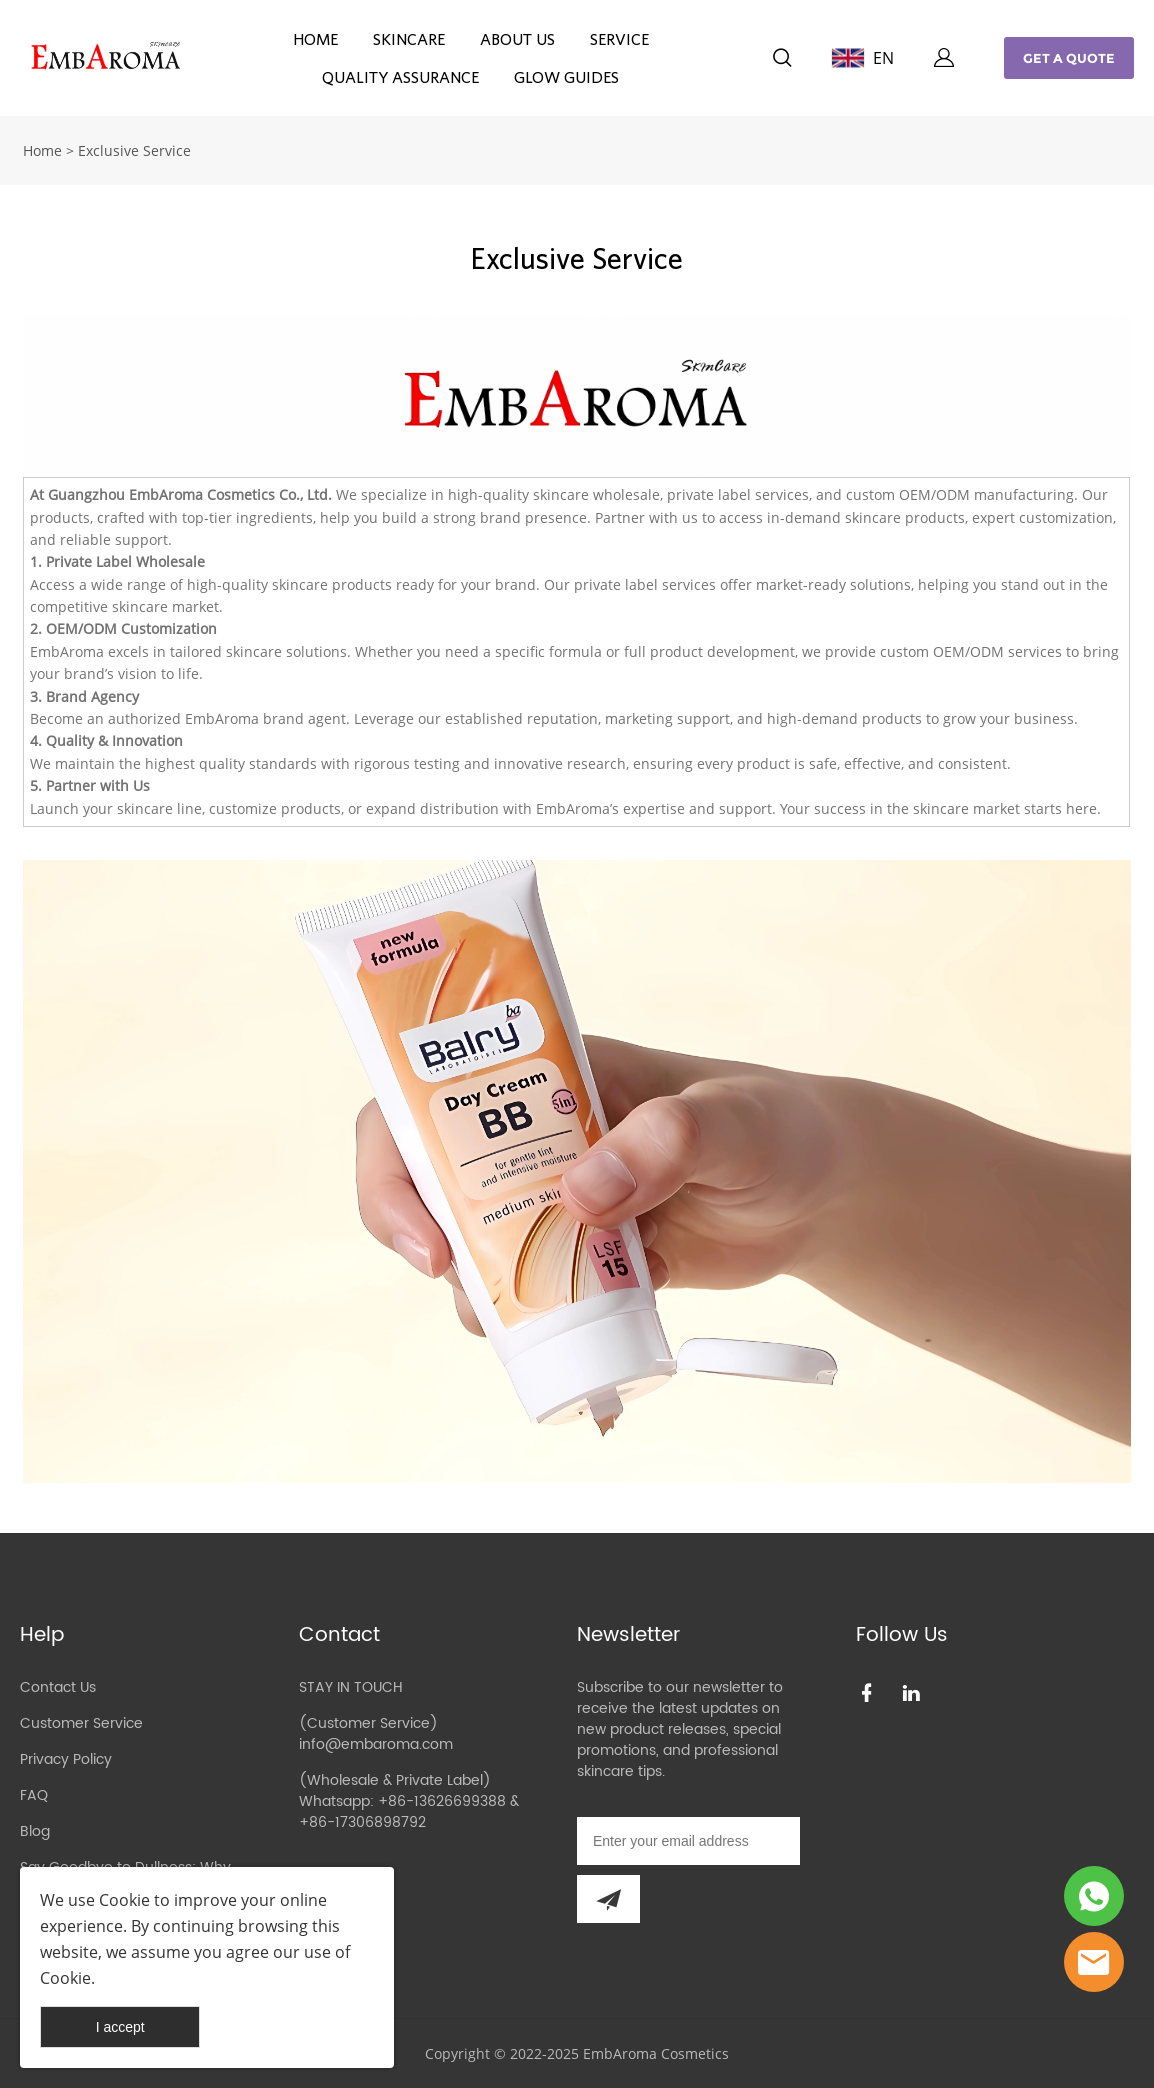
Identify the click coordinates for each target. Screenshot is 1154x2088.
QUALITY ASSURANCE (400, 77)
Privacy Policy (66, 1759)
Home (42, 150)
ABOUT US (517, 39)
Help (42, 1635)
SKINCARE (409, 39)
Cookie (124, 1900)
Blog (35, 1831)
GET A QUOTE (1069, 58)
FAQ (34, 1795)
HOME (315, 39)
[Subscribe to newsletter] (608, 1899)
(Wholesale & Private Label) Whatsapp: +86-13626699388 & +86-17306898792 (409, 1801)
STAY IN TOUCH (351, 1687)
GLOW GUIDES (566, 77)
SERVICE (619, 39)
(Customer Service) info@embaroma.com (376, 1734)
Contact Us (58, 1687)
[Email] (688, 1841)
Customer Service (81, 1723)
